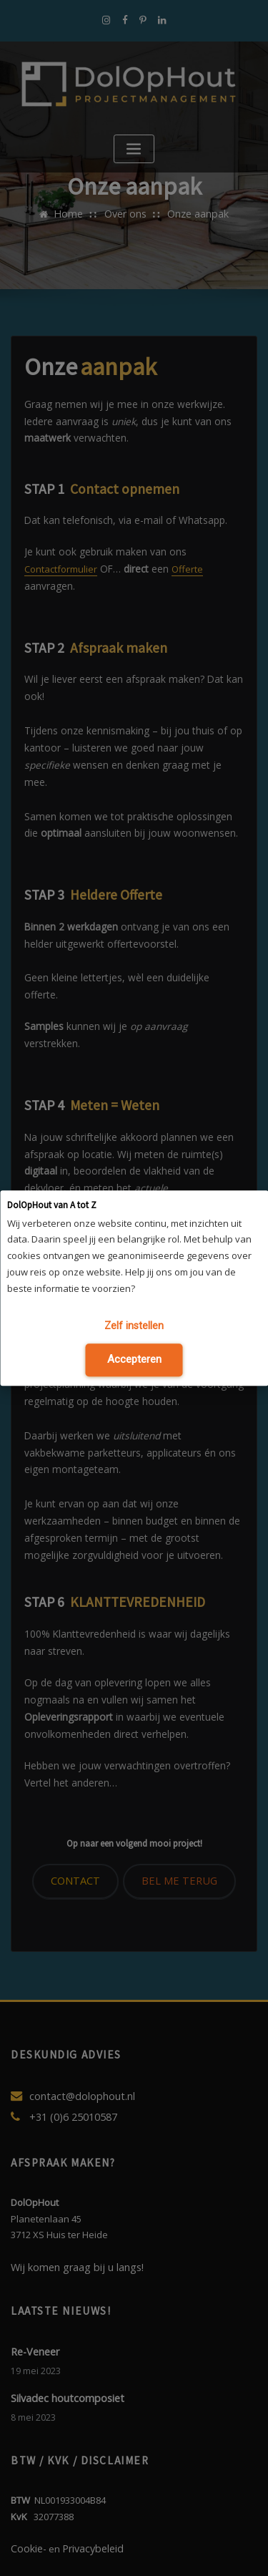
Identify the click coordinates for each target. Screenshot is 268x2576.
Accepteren (134, 1357)
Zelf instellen (134, 1327)
